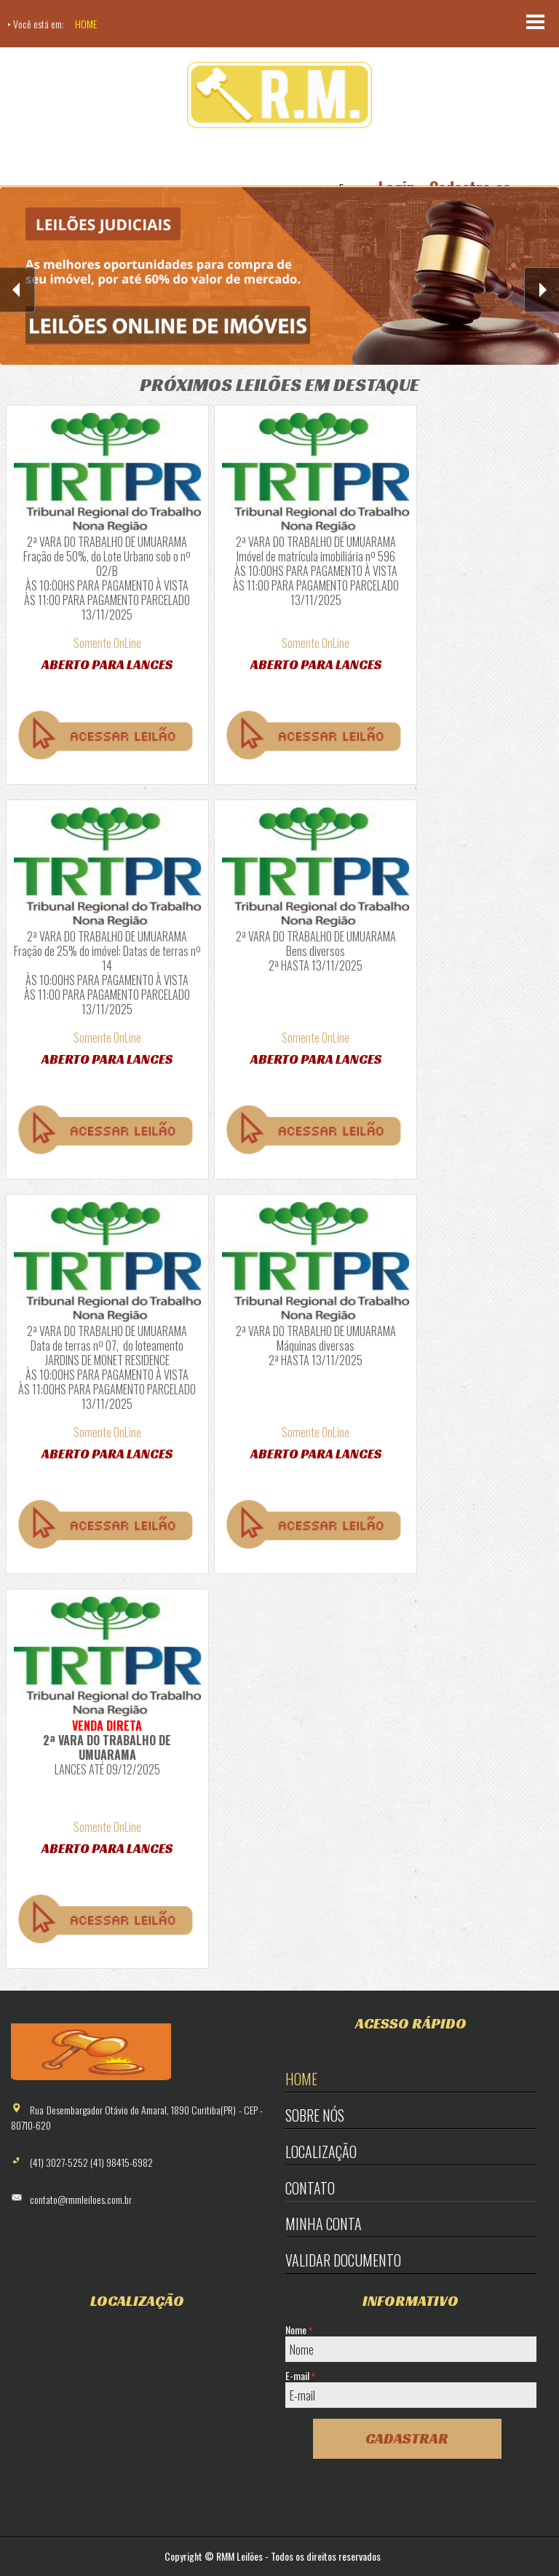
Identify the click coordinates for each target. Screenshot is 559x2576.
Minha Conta (323, 2224)
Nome (298, 2329)
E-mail (300, 2375)
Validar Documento (343, 2260)
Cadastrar (406, 2438)
